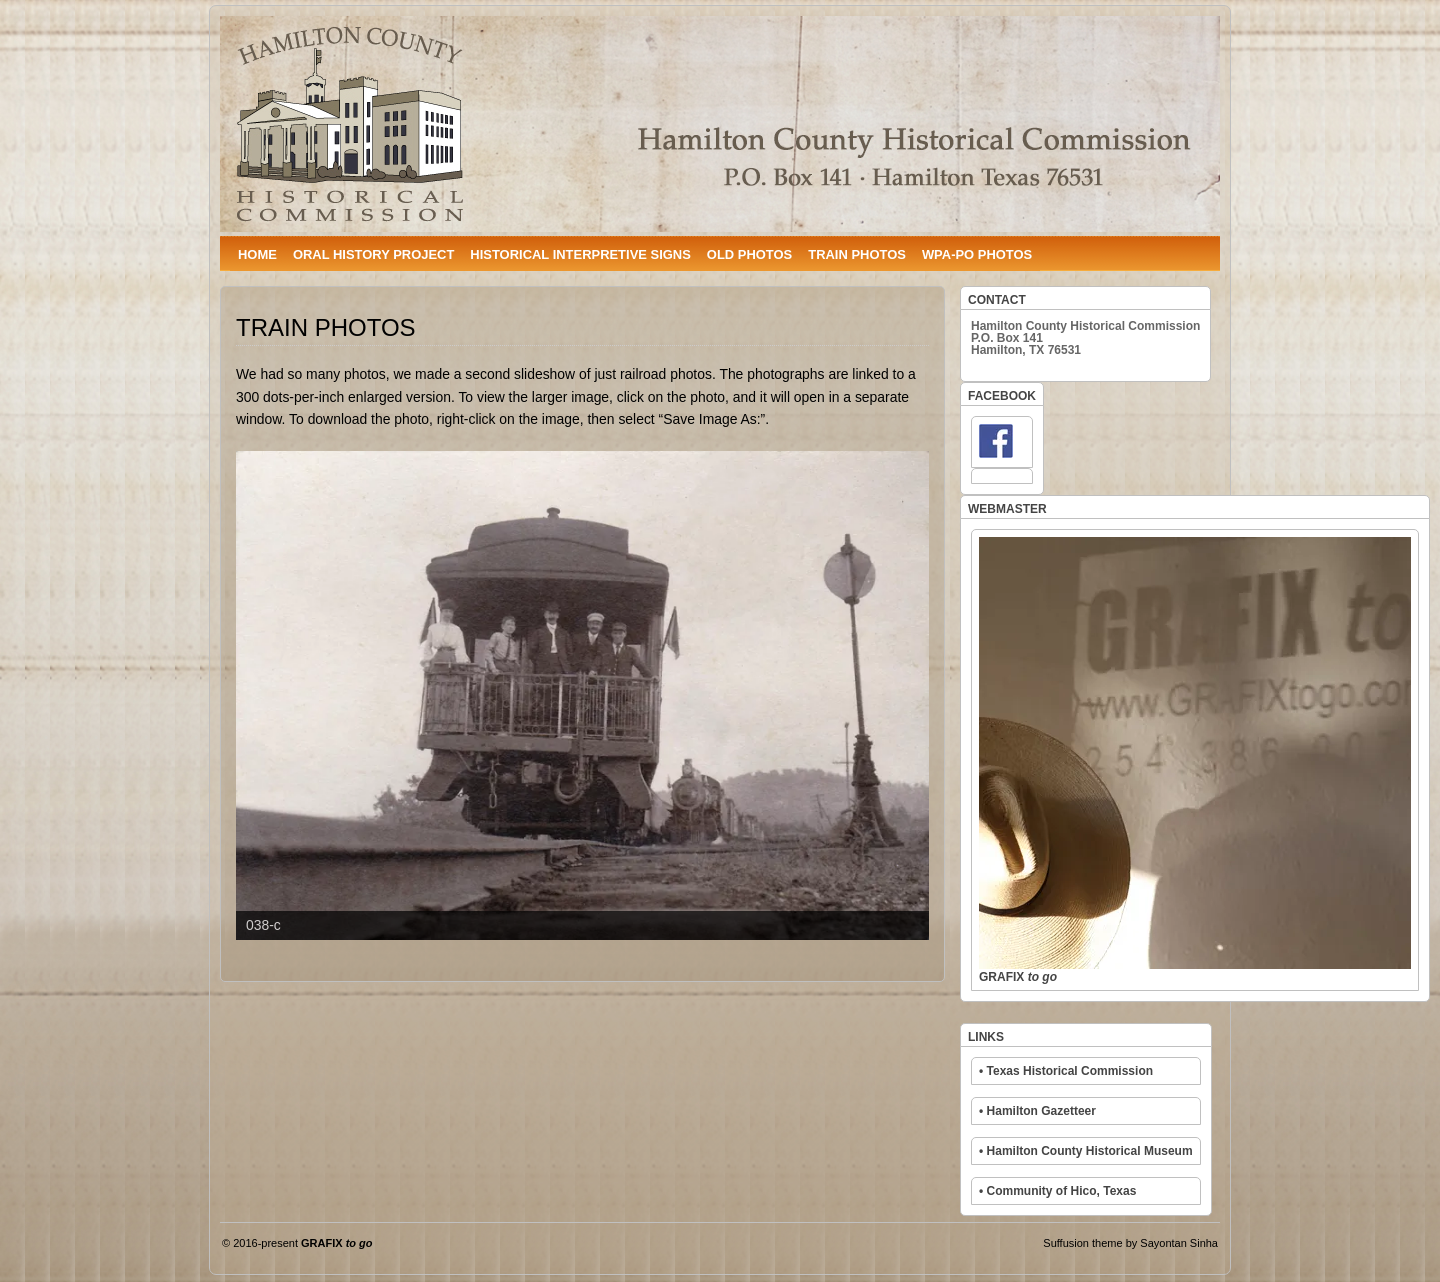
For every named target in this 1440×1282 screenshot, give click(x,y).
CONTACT (997, 300)
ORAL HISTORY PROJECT (373, 254)
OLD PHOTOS (749, 254)
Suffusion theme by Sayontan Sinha (1130, 1243)
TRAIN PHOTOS (857, 254)
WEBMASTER (1007, 509)
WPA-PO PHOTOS (977, 254)
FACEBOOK (1002, 396)
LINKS (986, 1037)
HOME (257, 254)
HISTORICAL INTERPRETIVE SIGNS (580, 254)
